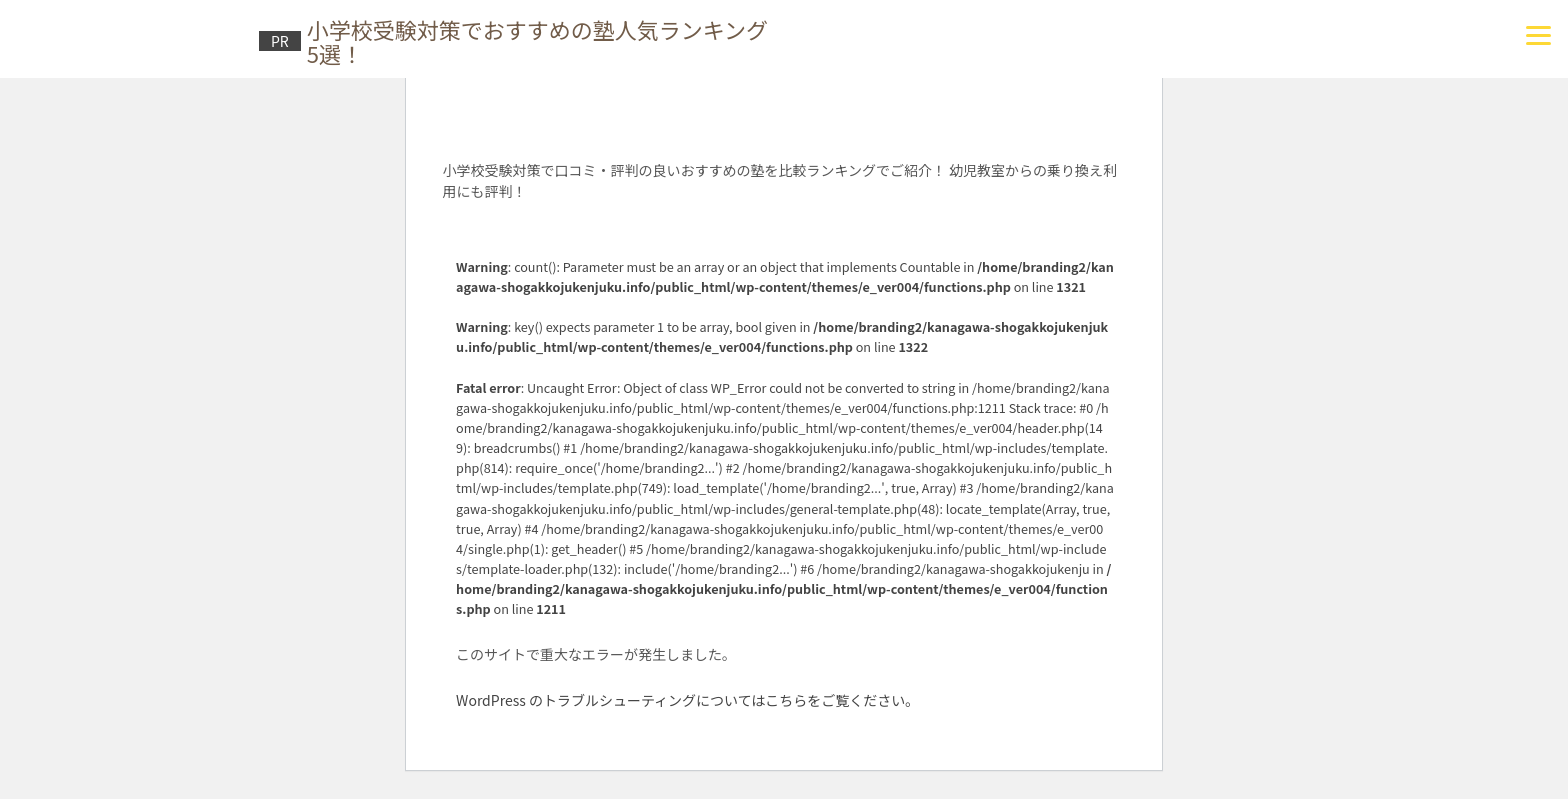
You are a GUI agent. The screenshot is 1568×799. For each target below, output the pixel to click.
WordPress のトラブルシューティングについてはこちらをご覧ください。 (687, 700)
